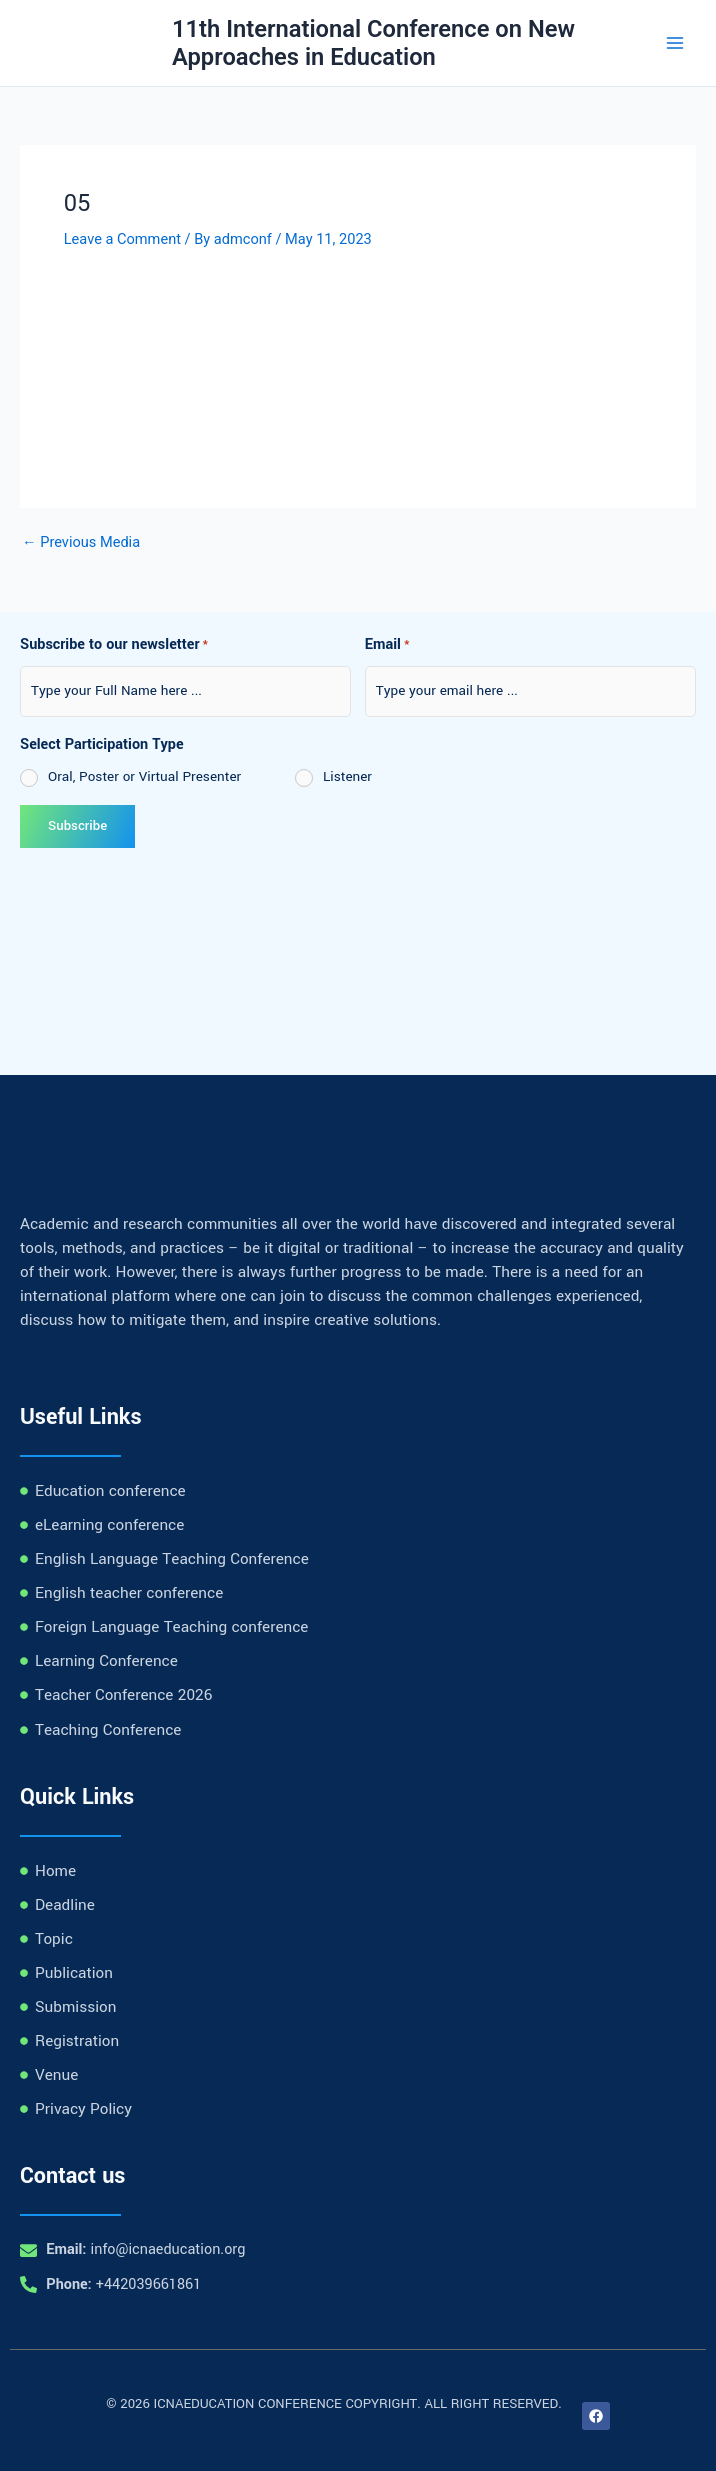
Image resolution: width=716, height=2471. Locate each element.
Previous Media (81, 542)
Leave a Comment (122, 239)
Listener (347, 776)
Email (387, 646)
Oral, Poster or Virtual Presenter (144, 776)
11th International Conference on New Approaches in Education (373, 43)
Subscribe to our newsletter (114, 646)
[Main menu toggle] (675, 43)
